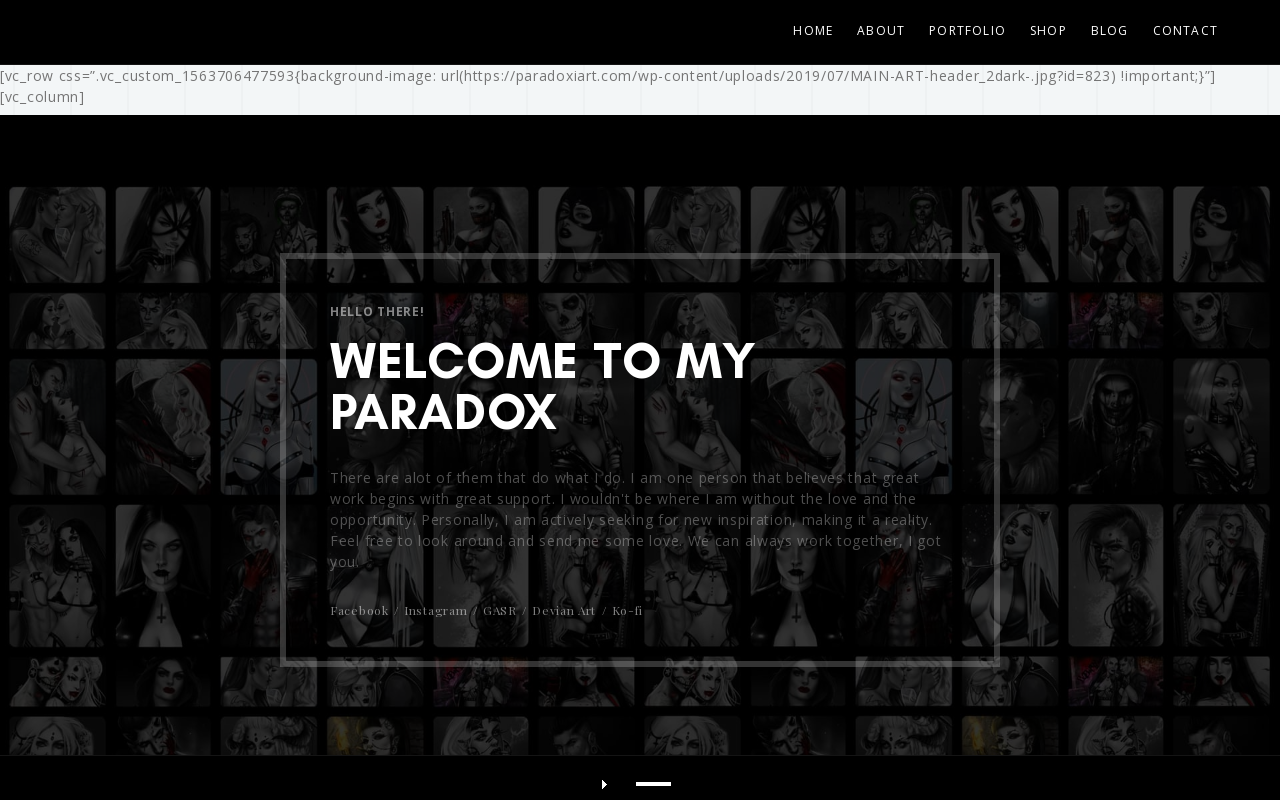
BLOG (1110, 30)
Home (813, 30)
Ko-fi (628, 610)
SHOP (1048, 30)
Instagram (435, 610)
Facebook (359, 610)
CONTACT (1185, 30)
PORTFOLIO (967, 30)
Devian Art (564, 610)
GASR (500, 610)
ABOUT (881, 30)
